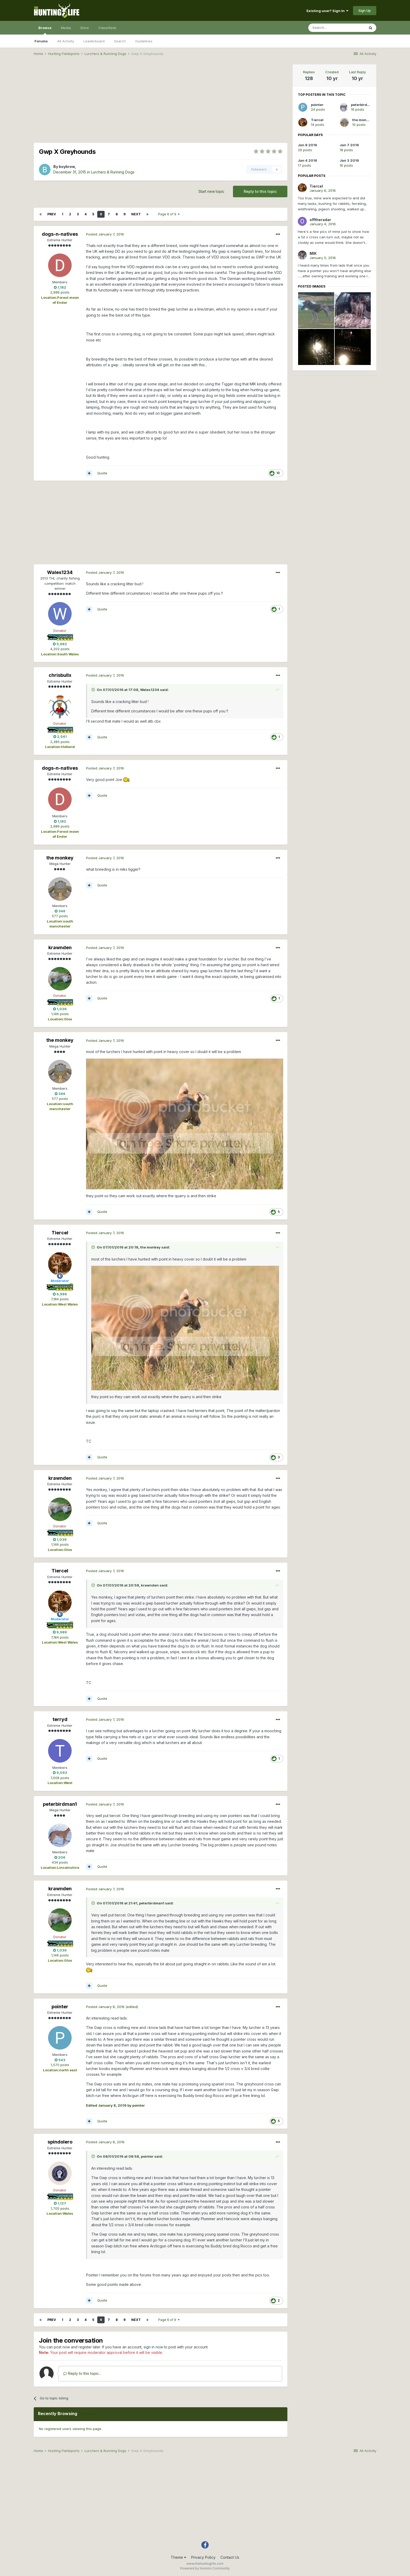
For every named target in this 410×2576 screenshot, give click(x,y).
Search (120, 41)
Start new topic (211, 191)
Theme (178, 2557)
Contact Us (229, 2557)
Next (136, 214)
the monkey (59, 857)
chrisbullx (60, 675)
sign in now (153, 2347)
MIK (313, 253)
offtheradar (320, 219)
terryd (60, 1719)
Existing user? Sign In (327, 11)
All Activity (65, 41)
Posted (105, 234)
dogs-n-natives (60, 234)
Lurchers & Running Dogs (112, 172)
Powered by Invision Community (205, 2568)
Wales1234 (60, 572)
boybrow (67, 166)
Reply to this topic (260, 191)
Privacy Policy (203, 2557)
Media (66, 28)
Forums (41, 41)
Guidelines (143, 41)
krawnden (60, 947)
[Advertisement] (160, 101)
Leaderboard (94, 41)
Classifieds (107, 28)
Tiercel (60, 1232)
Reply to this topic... (82, 2373)
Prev (51, 214)
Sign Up (364, 10)
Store (84, 28)
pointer (60, 2006)
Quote (102, 473)
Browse (45, 30)
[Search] (336, 28)
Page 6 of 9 (169, 214)
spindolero (60, 2142)
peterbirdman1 (60, 1804)
